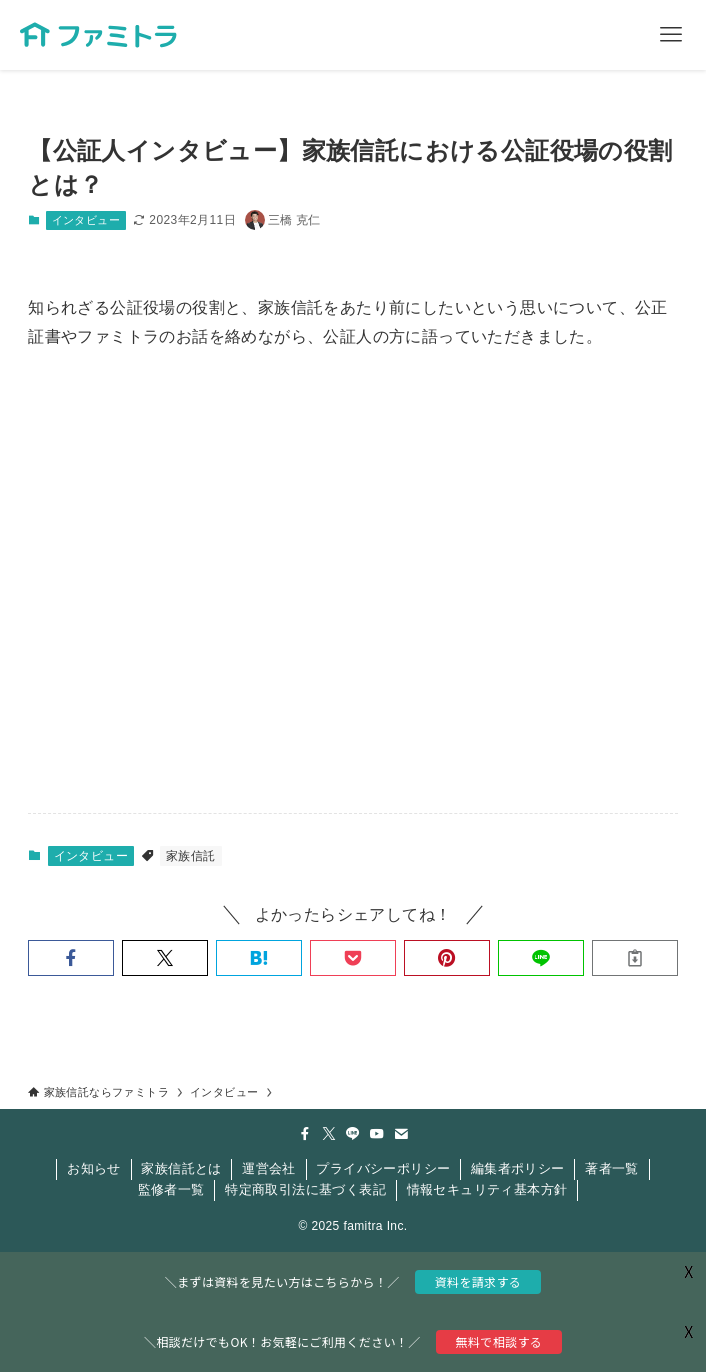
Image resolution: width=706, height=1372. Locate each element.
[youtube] (377, 1134)
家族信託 (191, 856)
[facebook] (305, 1134)
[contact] (401, 1134)
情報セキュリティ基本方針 (487, 1189)
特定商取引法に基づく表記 (305, 1189)
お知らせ (94, 1168)
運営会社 (269, 1168)
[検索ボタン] (601, 35)
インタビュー (86, 220)
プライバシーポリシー (383, 1168)
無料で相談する (499, 1341)
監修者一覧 (171, 1189)
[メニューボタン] (671, 35)
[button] (71, 958)
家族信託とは (181, 1168)
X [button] (686, 1332)
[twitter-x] (329, 1134)
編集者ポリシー (518, 1168)
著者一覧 (612, 1168)
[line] (353, 1134)
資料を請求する (478, 1281)
